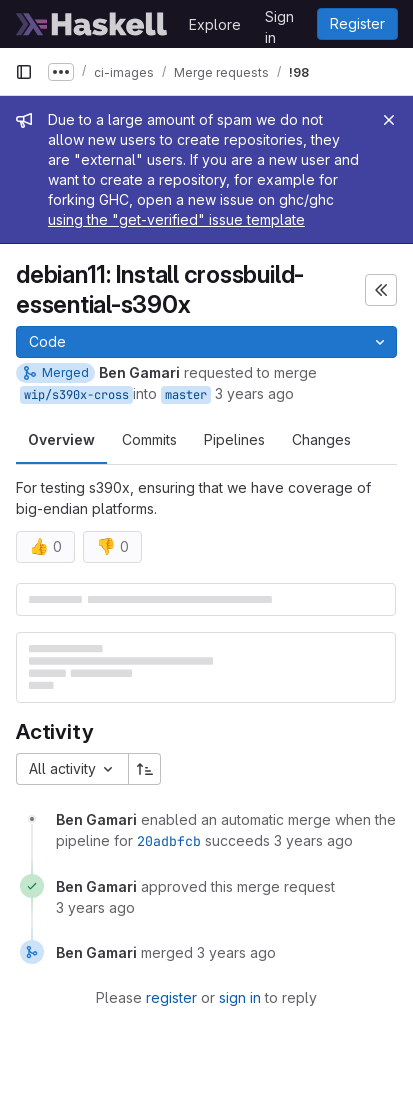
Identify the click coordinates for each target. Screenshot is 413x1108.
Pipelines (234, 439)
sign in (240, 997)
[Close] (389, 120)
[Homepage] (92, 24)
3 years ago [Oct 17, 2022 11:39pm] (254, 393)
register (171, 997)
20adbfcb (169, 841)
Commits (149, 439)
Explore (215, 24)
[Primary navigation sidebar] (24, 72)
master (186, 395)
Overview (61, 439)
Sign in (279, 20)
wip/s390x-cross (76, 395)
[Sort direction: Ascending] (145, 769)
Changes (321, 439)
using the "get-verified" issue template (176, 219)
